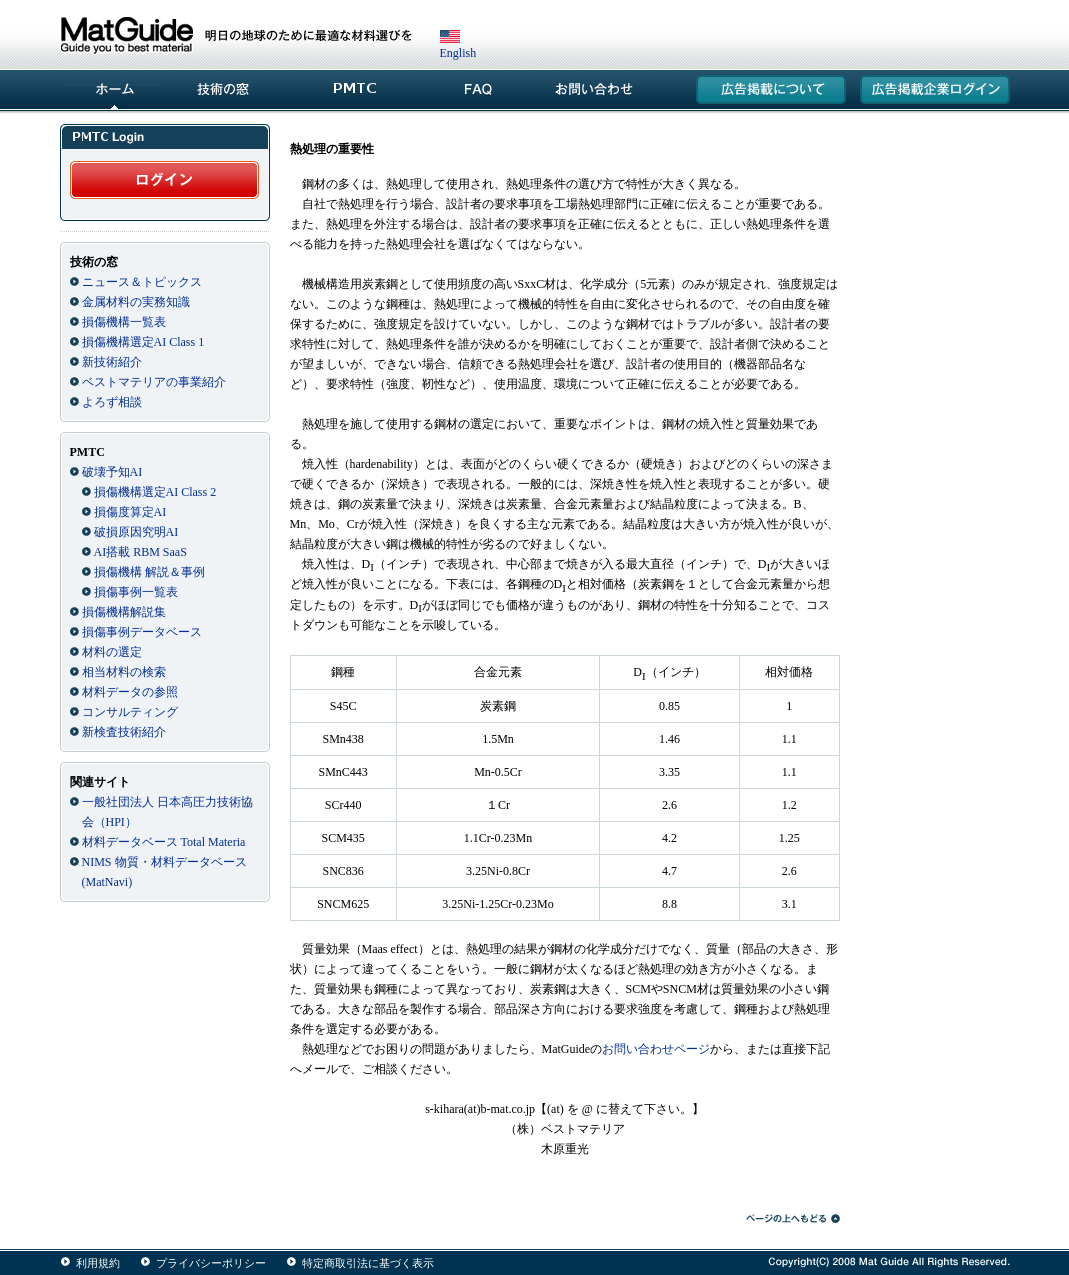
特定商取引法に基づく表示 (368, 1263)
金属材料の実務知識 (136, 302)
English (458, 46)
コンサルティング (130, 712)
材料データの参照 (130, 692)
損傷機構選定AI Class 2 (155, 492)
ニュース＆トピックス (142, 282)
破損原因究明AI (136, 532)
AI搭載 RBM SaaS (140, 552)
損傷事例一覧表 (136, 592)
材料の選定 (112, 652)
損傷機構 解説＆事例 (149, 572)
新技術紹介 (112, 362)
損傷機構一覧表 (124, 322)
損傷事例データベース (142, 632)
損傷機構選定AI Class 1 (143, 342)
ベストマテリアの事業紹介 (154, 382)
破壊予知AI (112, 472)
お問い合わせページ (656, 1049)
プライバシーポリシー (211, 1263)
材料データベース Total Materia (164, 842)
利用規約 (98, 1263)
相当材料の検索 (124, 672)
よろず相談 (112, 402)
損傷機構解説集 (124, 612)
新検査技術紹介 (124, 732)
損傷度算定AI (130, 512)
